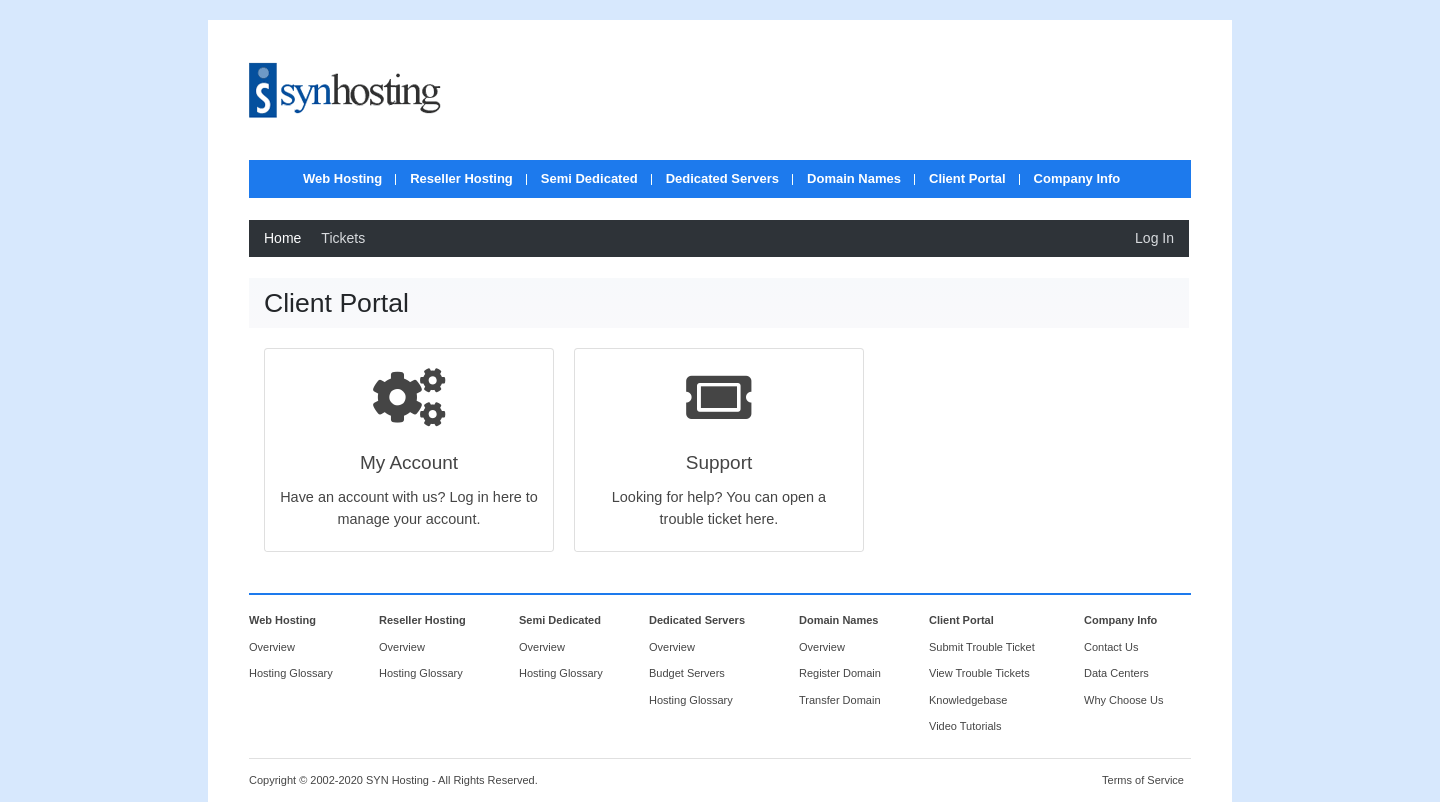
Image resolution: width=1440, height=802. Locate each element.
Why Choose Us (1123, 700)
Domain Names (854, 178)
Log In (1154, 238)
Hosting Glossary (291, 673)
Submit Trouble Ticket (982, 647)
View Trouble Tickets (979, 673)
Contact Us (1111, 647)
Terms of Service (1143, 780)
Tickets (343, 238)
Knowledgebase (968, 700)
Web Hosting (342, 178)
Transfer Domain (840, 700)
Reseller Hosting (461, 178)
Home (282, 238)
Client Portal (967, 178)
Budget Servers (687, 673)
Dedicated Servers (722, 178)
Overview (272, 647)
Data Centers (1116, 673)
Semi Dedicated (589, 178)
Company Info (1077, 178)
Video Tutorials (965, 726)
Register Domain (840, 673)
